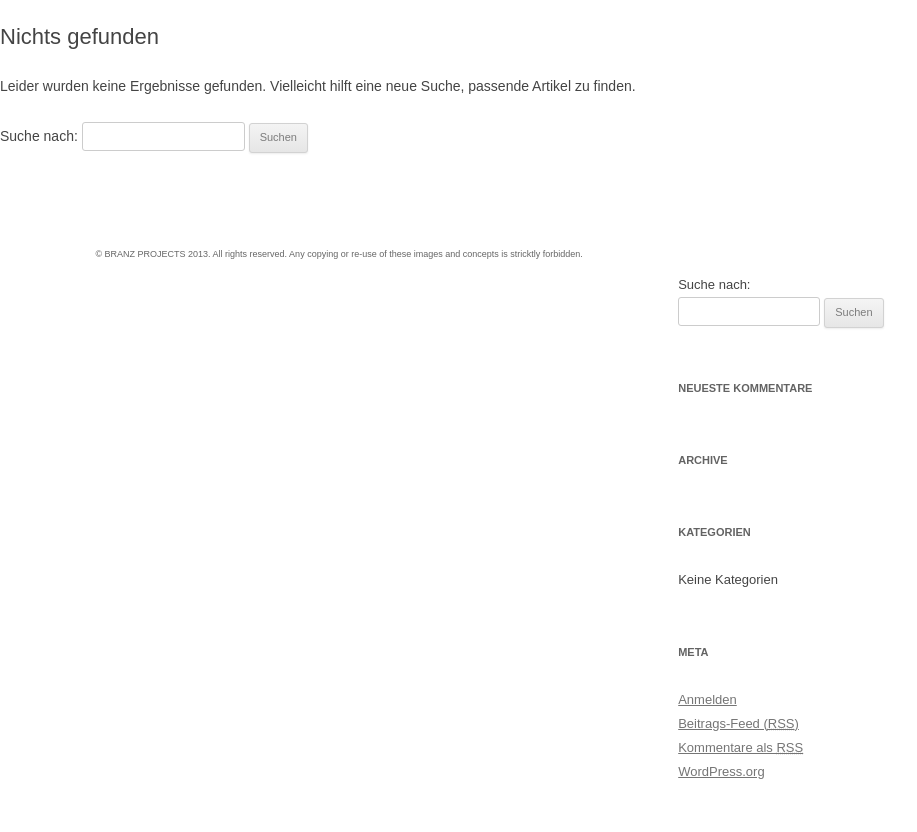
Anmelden (707, 699)
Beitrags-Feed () (738, 723)
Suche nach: (39, 136)
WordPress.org (721, 771)
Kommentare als (740, 747)
